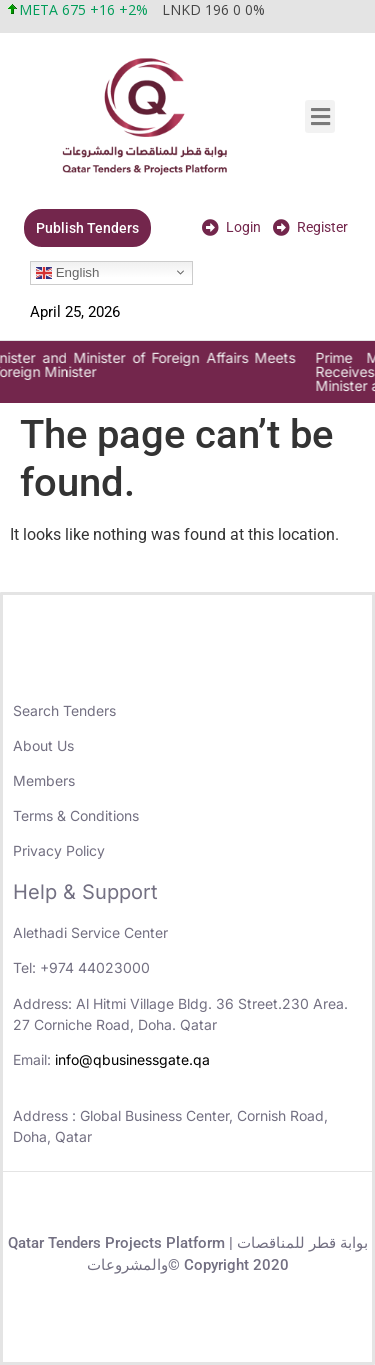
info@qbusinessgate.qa (132, 1059)
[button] (320, 116)
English (67, 272)
